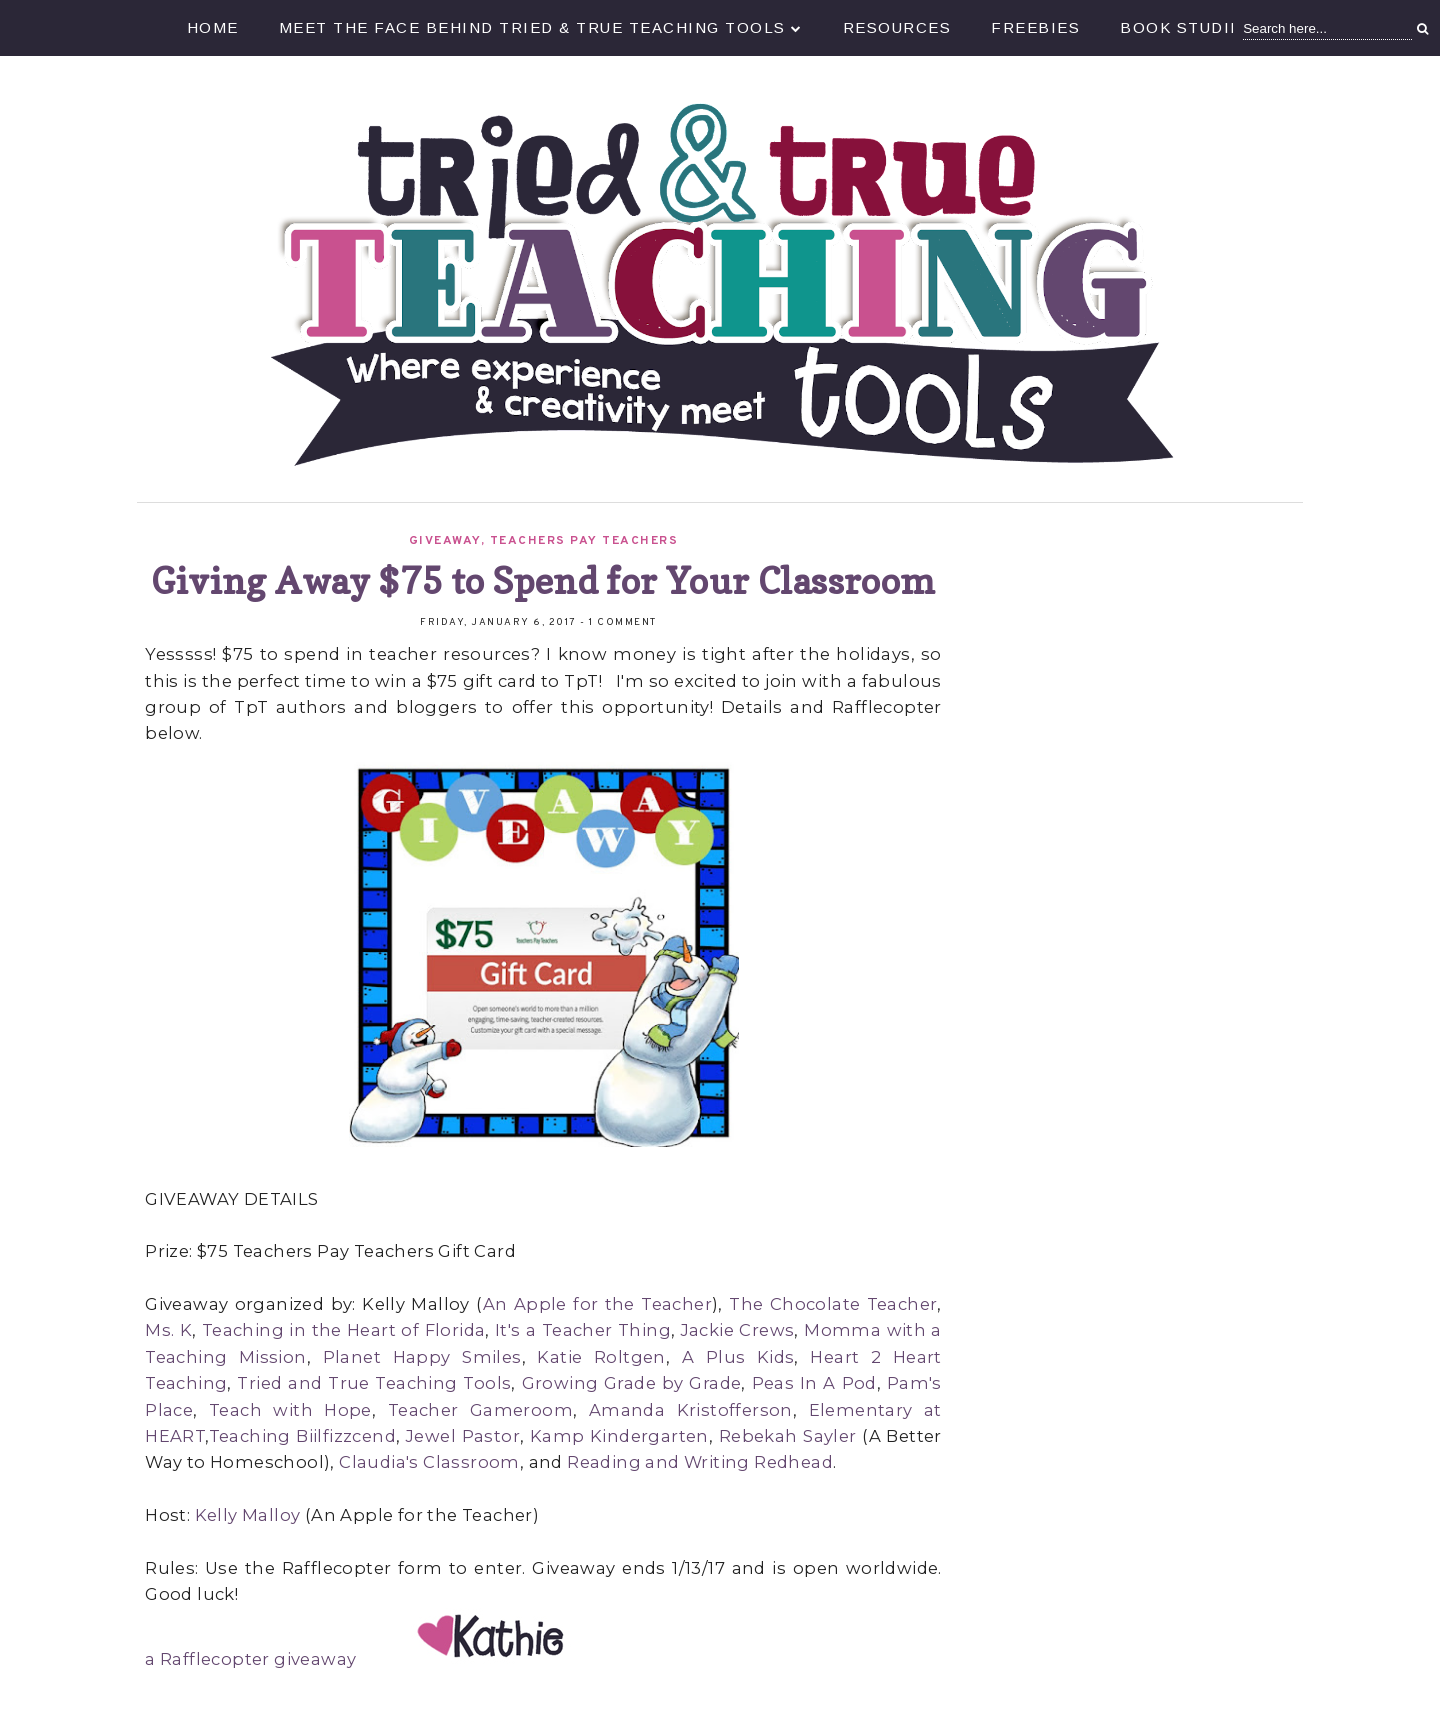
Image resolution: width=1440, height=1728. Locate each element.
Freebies (1035, 27)
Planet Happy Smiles (422, 1357)
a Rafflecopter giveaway (250, 1659)
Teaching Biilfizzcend (303, 1436)
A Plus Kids (738, 1357)
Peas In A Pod (814, 1383)
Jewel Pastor (463, 1436)
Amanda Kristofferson (691, 1410)
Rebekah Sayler (788, 1436)
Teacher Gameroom (480, 1410)
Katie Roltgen (601, 1357)
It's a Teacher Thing (583, 1330)
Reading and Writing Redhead (700, 1462)
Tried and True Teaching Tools (374, 1383)
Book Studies (1186, 27)
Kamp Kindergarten (619, 1436)
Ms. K (168, 1330)
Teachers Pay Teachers (584, 541)
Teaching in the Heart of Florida (344, 1330)
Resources (897, 27)
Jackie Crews (738, 1330)
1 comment (623, 622)
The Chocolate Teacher (833, 1304)
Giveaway (445, 541)
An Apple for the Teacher (597, 1304)
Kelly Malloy (248, 1515)
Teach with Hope (290, 1410)
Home (213, 27)
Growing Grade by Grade (632, 1383)
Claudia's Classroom (429, 1462)
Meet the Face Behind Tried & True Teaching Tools (541, 27)
